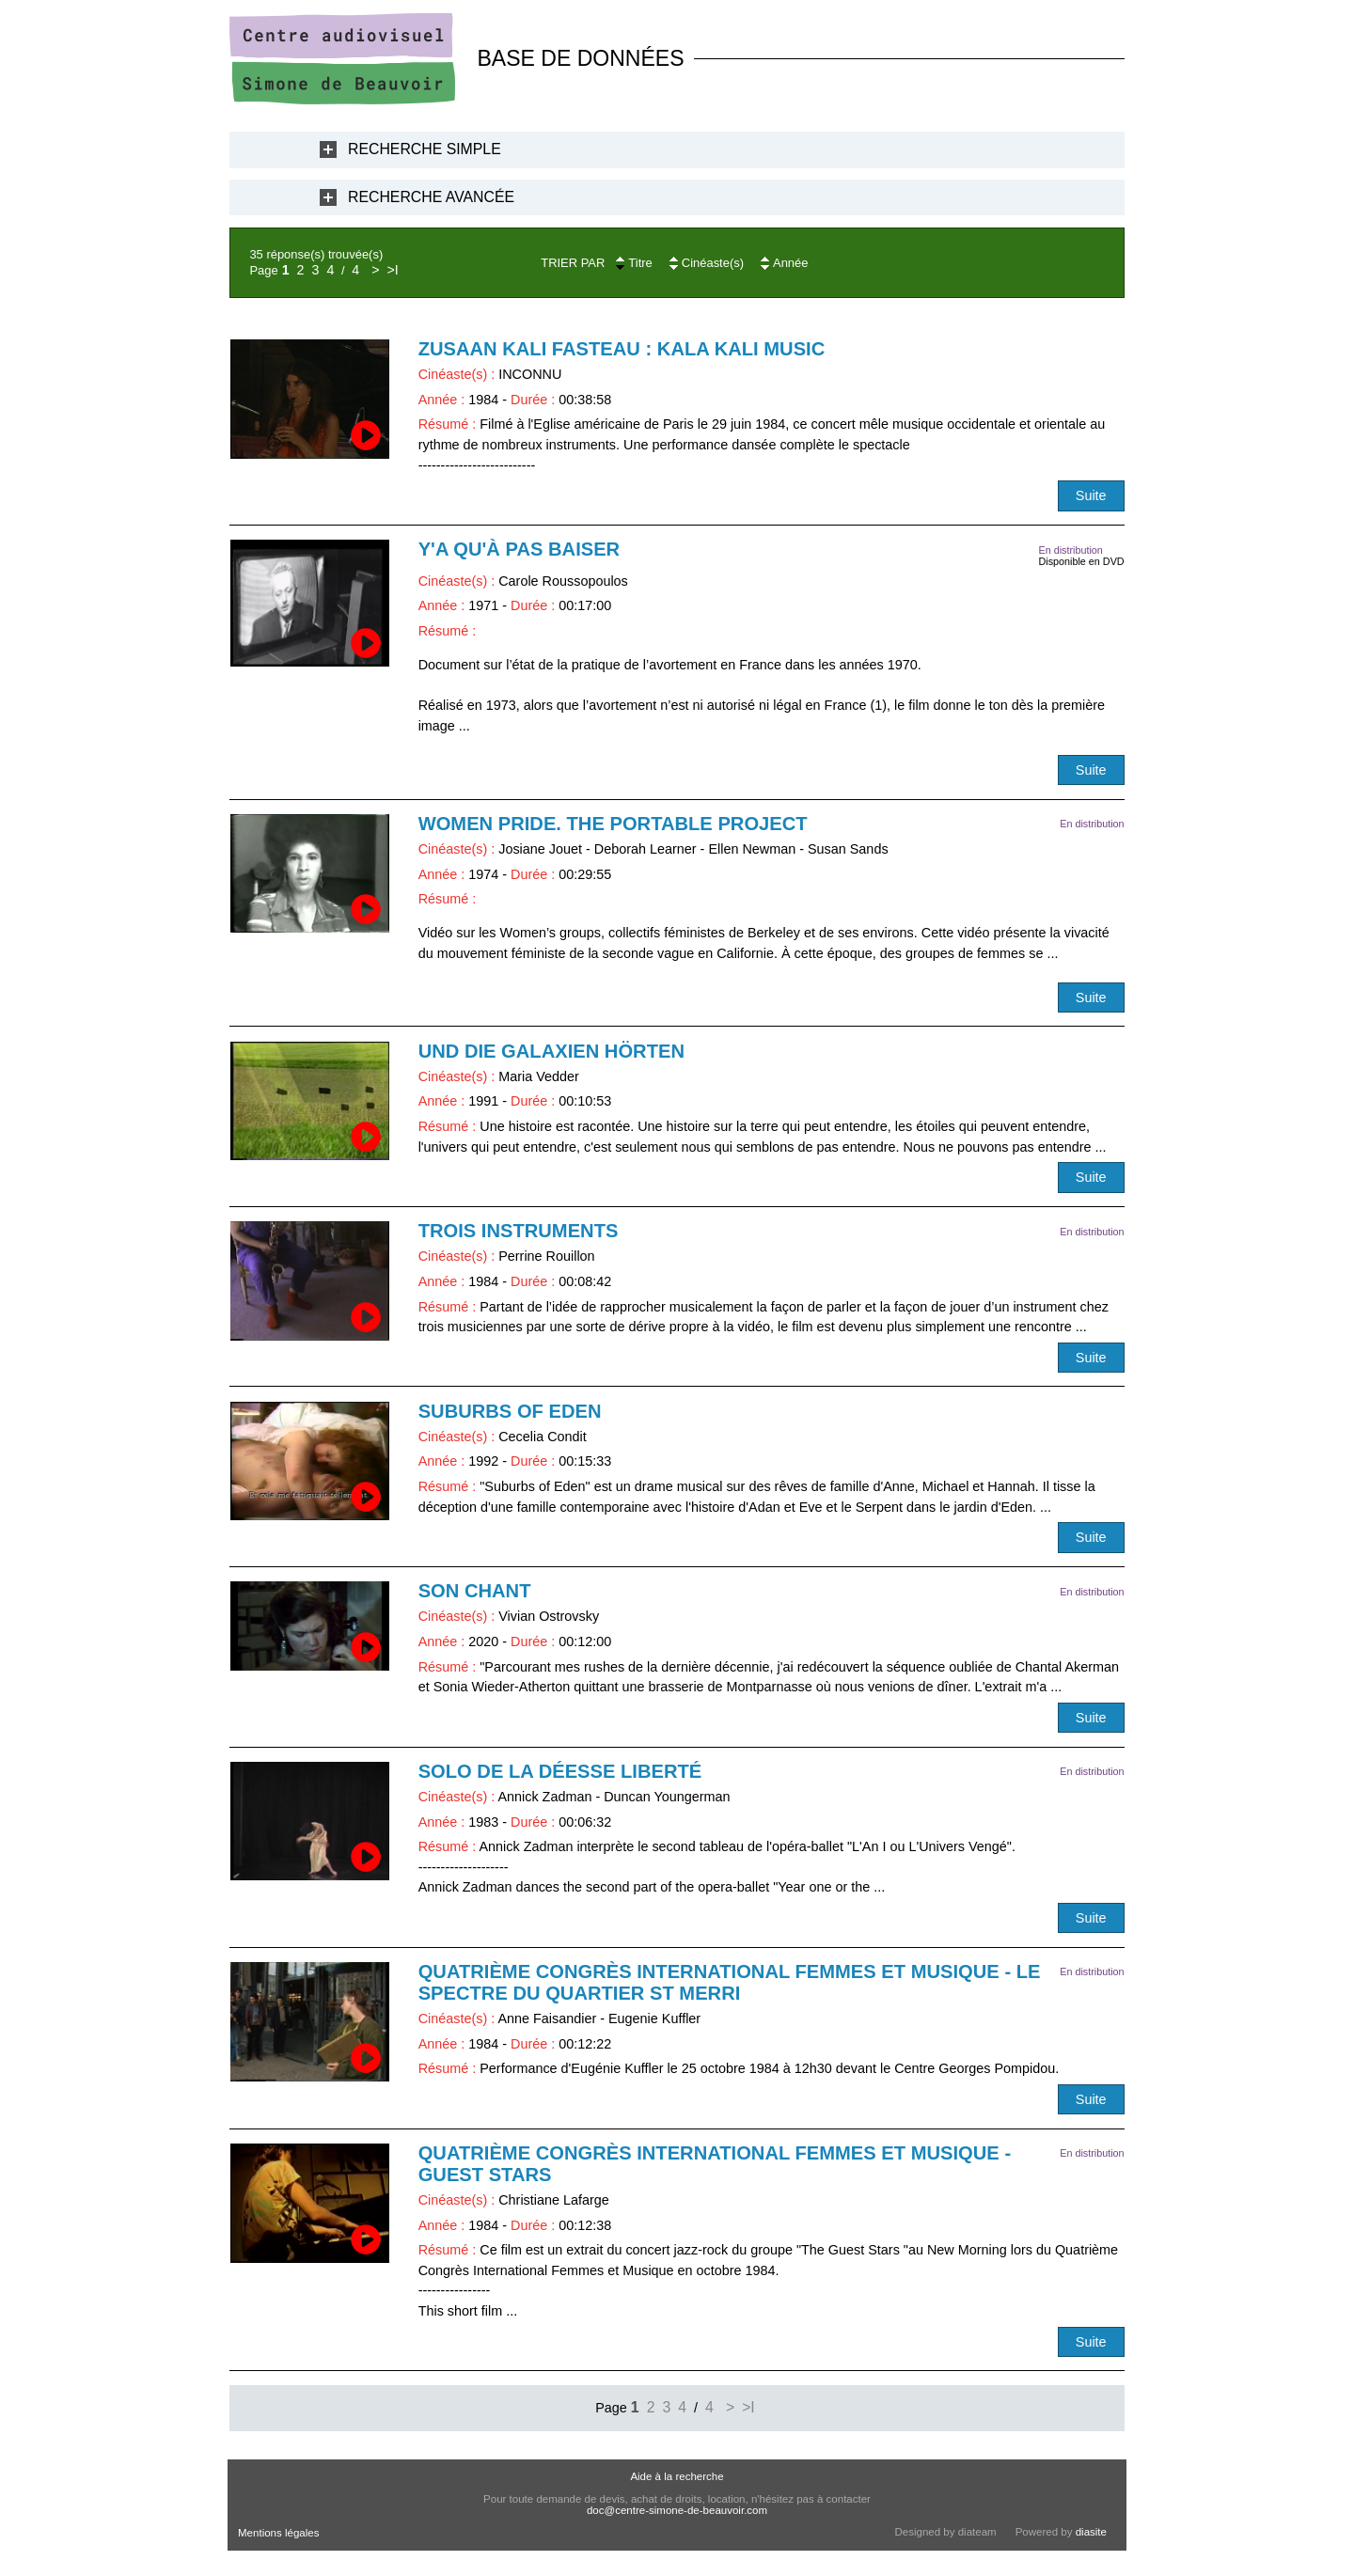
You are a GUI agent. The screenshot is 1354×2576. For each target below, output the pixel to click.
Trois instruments (518, 1230)
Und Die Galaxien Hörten (551, 1051)
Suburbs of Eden (510, 1411)
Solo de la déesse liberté (560, 1771)
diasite (1091, 2531)
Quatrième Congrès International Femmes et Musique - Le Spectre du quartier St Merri (729, 1982)
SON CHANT (474, 1590)
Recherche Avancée (431, 197)
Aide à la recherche (676, 2476)
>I (392, 269)
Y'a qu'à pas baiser (519, 549)
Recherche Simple (424, 149)
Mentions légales (278, 2532)
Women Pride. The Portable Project (613, 823)
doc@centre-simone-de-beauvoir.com (677, 2510)
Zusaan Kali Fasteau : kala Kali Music (622, 348)
